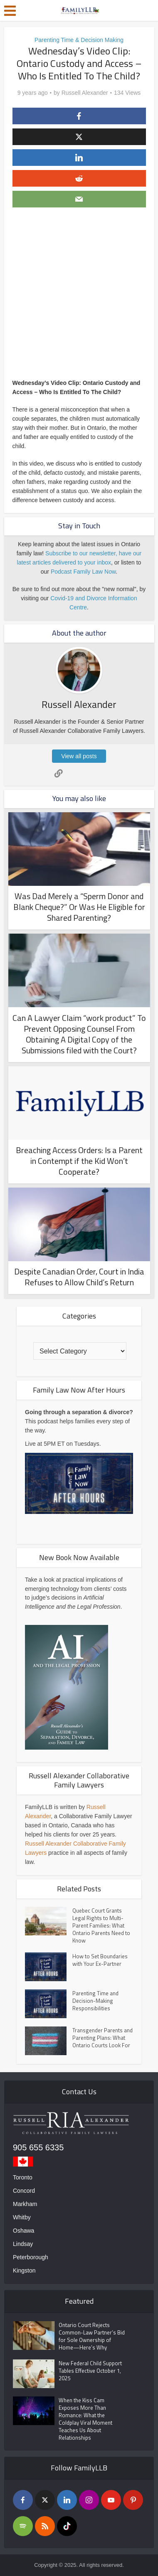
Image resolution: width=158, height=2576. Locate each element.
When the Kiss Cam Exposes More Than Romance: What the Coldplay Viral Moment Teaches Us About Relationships (85, 2418)
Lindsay (23, 2244)
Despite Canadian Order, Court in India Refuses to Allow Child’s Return (79, 1277)
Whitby (22, 2217)
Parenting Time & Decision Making (79, 40)
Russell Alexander (85, 92)
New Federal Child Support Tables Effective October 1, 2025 (90, 2370)
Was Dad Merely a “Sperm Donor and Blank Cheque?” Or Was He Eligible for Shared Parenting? (79, 907)
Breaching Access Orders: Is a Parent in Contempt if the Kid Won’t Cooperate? (79, 1161)
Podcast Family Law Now (83, 571)
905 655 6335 (38, 2147)
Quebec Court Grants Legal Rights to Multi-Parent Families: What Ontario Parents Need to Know (101, 1925)
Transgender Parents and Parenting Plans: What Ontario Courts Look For (102, 2037)
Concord (24, 2190)
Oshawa (23, 2230)
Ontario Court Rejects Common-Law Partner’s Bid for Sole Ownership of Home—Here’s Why (92, 2336)
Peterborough (30, 2257)
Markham (25, 2204)
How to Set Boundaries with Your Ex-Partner (100, 1959)
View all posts (78, 756)
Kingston (24, 2270)
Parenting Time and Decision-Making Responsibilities (95, 2000)
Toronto (22, 2177)
